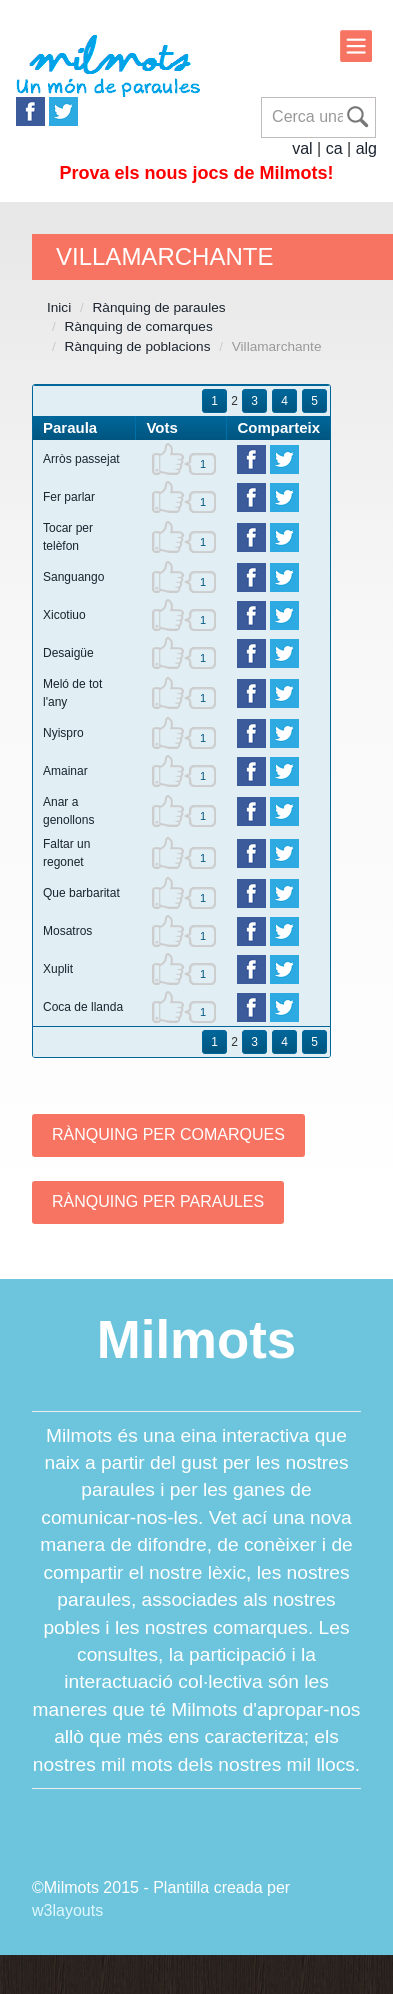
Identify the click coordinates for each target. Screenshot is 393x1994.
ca (334, 148)
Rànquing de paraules (159, 307)
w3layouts (67, 1910)
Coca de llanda (83, 1007)
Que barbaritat (81, 893)
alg (366, 148)
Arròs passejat (81, 459)
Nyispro (63, 733)
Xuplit (58, 969)
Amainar (65, 771)
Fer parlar (69, 497)
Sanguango (73, 577)
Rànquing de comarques (139, 326)
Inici (59, 307)
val (302, 148)
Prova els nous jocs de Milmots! (196, 173)
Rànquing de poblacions (138, 346)
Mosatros (67, 931)
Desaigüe (68, 653)
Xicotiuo (64, 615)
